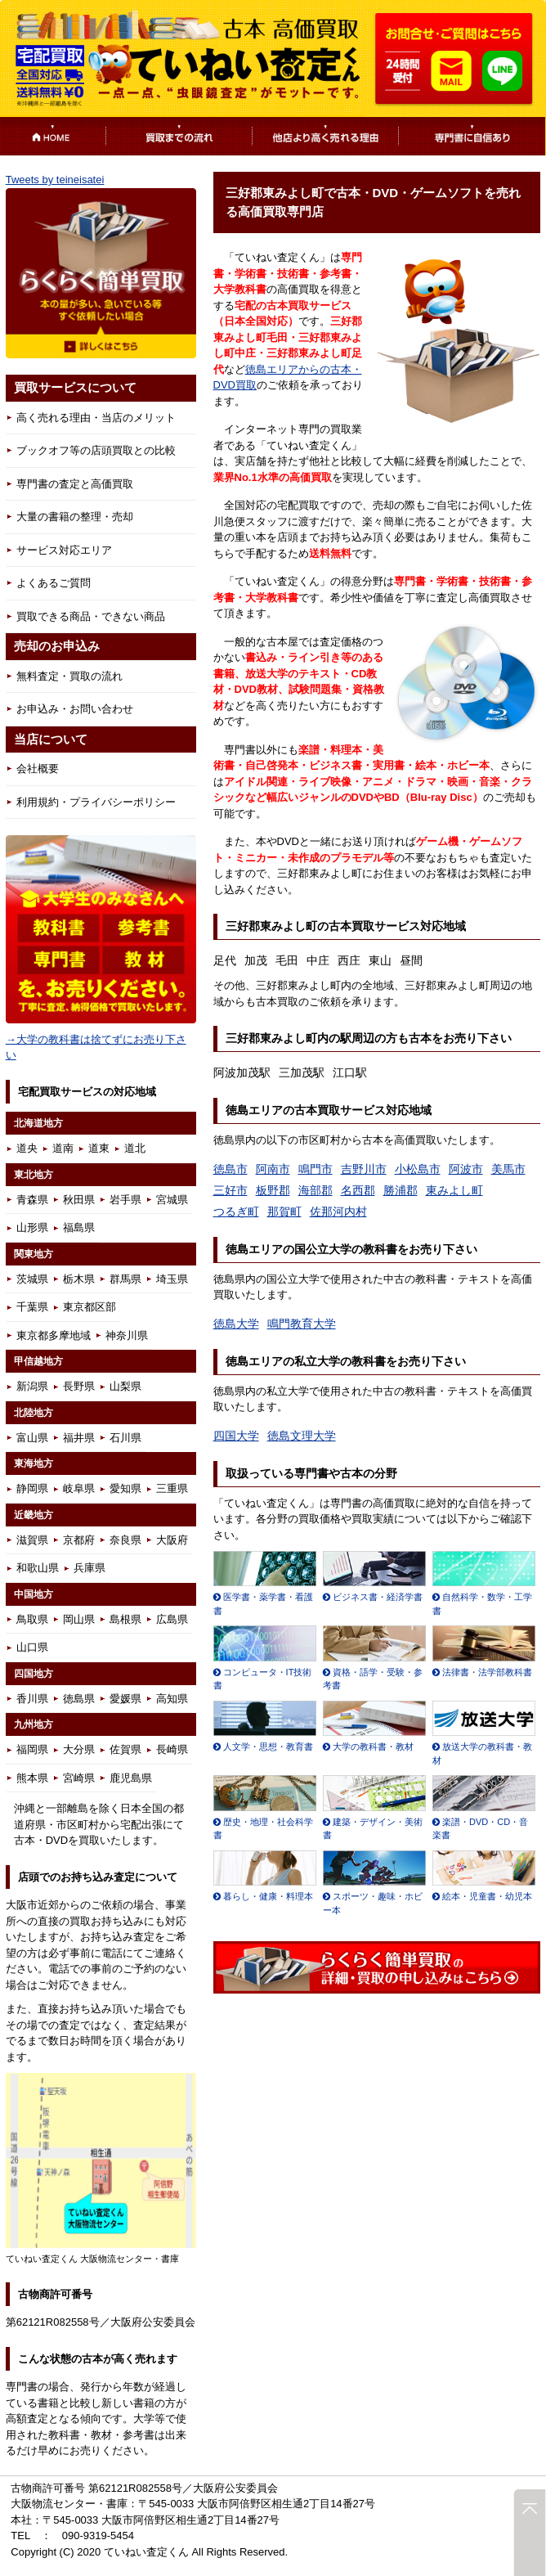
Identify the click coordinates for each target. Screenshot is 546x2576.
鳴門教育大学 (301, 1323)
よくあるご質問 (53, 583)
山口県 (32, 1647)
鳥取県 (32, 1619)
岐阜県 (79, 1488)
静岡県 (32, 1488)
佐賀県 (125, 1749)
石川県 (125, 1438)
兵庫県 (89, 1568)
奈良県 (125, 1540)
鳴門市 (315, 1169)
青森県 (32, 1200)
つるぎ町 (236, 1211)
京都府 (79, 1540)
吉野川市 (364, 1169)
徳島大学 (236, 1323)
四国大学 (236, 1435)
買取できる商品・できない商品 (90, 616)
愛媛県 (125, 1699)
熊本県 (32, 1778)
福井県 (79, 1438)
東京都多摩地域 (53, 1335)
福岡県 (32, 1749)
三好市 (230, 1190)
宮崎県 (79, 1778)
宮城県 (172, 1200)
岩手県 (125, 1200)
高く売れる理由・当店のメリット (96, 417)
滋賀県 (32, 1540)
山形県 (32, 1227)
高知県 (172, 1699)
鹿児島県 (131, 1778)
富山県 (32, 1438)
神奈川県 (126, 1335)
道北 (134, 1148)
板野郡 (273, 1190)
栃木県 (79, 1279)
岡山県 (79, 1619)
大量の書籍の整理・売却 (74, 516)
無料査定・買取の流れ (69, 676)
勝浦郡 (400, 1190)
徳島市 (230, 1169)
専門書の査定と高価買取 (74, 484)
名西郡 (358, 1190)
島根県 (125, 1619)
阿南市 (273, 1169)
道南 (63, 1148)
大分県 (79, 1749)
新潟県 (32, 1386)
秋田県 (79, 1200)
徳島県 (79, 1699)
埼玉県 (172, 1279)
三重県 (172, 1488)
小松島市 (418, 1169)
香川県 (32, 1699)
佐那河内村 (338, 1211)
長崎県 (172, 1749)
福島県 (79, 1227)
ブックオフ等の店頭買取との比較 (96, 450)
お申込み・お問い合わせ (74, 709)
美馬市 (508, 1169)
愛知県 (125, 1488)
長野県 (79, 1386)
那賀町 (284, 1211)
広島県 (172, 1619)
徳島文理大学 (301, 1435)
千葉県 (32, 1307)
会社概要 (37, 768)
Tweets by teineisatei (55, 179)
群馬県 (125, 1279)
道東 (99, 1148)
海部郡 (315, 1190)
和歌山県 (37, 1568)
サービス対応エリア (64, 550)
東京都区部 (89, 1307)
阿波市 (466, 1169)
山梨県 (125, 1386)
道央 (27, 1148)
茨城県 (32, 1279)
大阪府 (172, 1540)
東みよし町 (454, 1190)
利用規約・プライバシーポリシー (96, 802)
